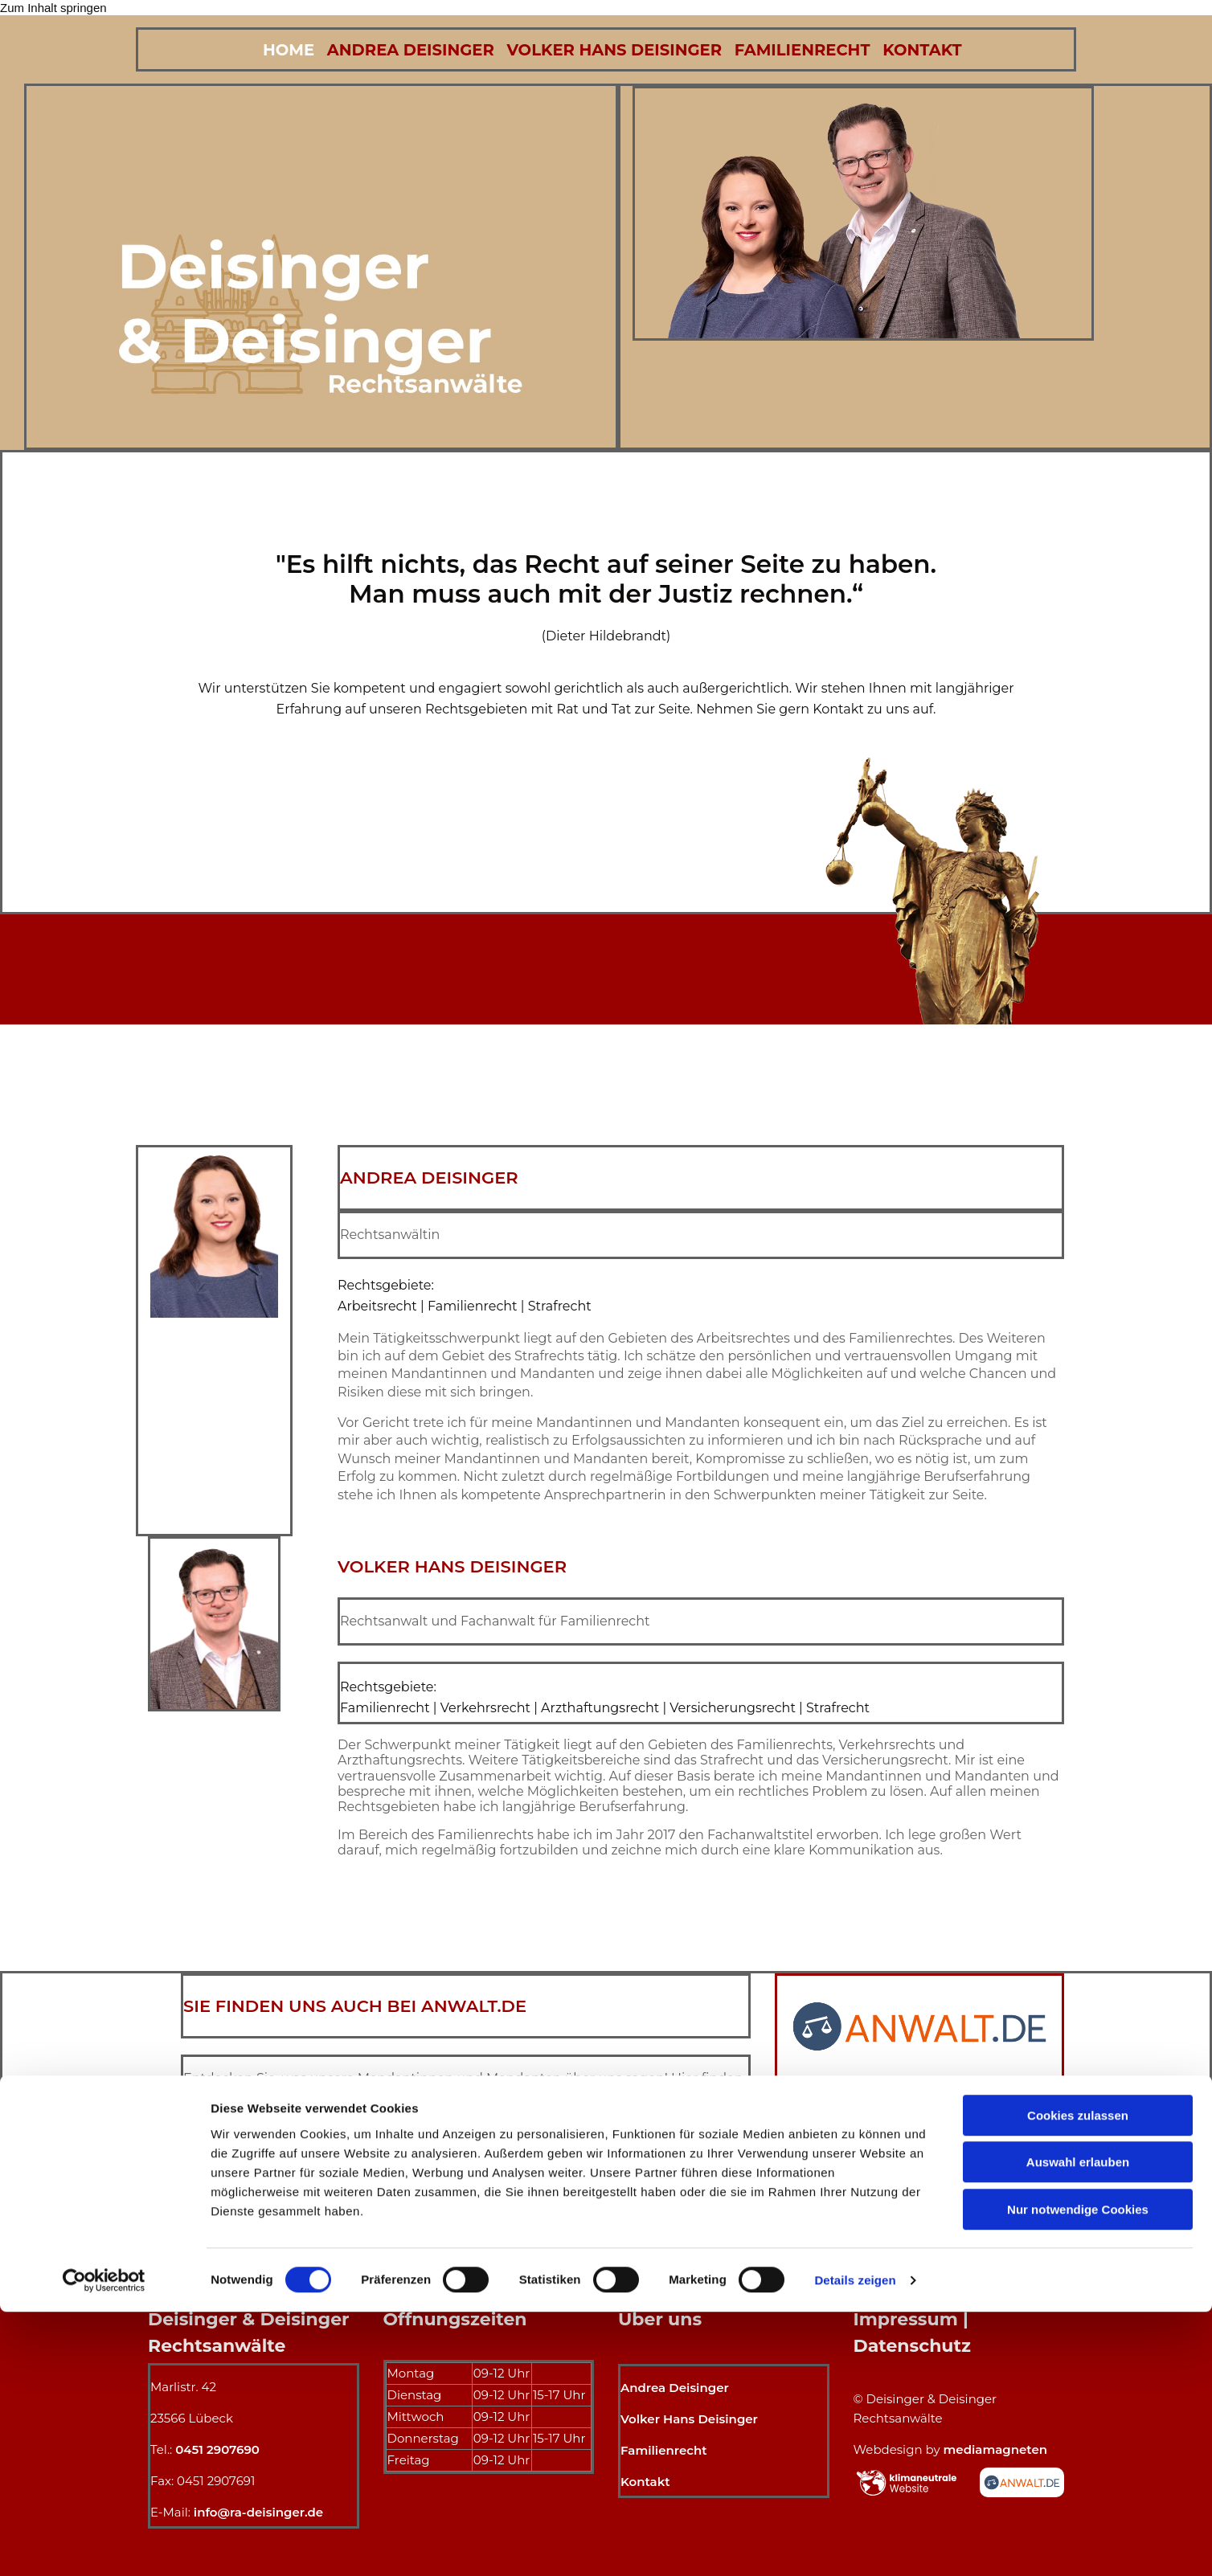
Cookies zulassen (1077, 2379)
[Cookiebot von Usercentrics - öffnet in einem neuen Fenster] (104, 2545)
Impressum (906, 2318)
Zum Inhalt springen (53, 7)
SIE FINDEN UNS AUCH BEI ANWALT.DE (354, 2004)
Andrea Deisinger (404, 49)
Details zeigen (854, 2544)
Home (277, 49)
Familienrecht (811, 49)
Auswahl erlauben (1077, 2427)
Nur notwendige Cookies (1078, 2473)
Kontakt (937, 49)
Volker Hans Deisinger (616, 49)
